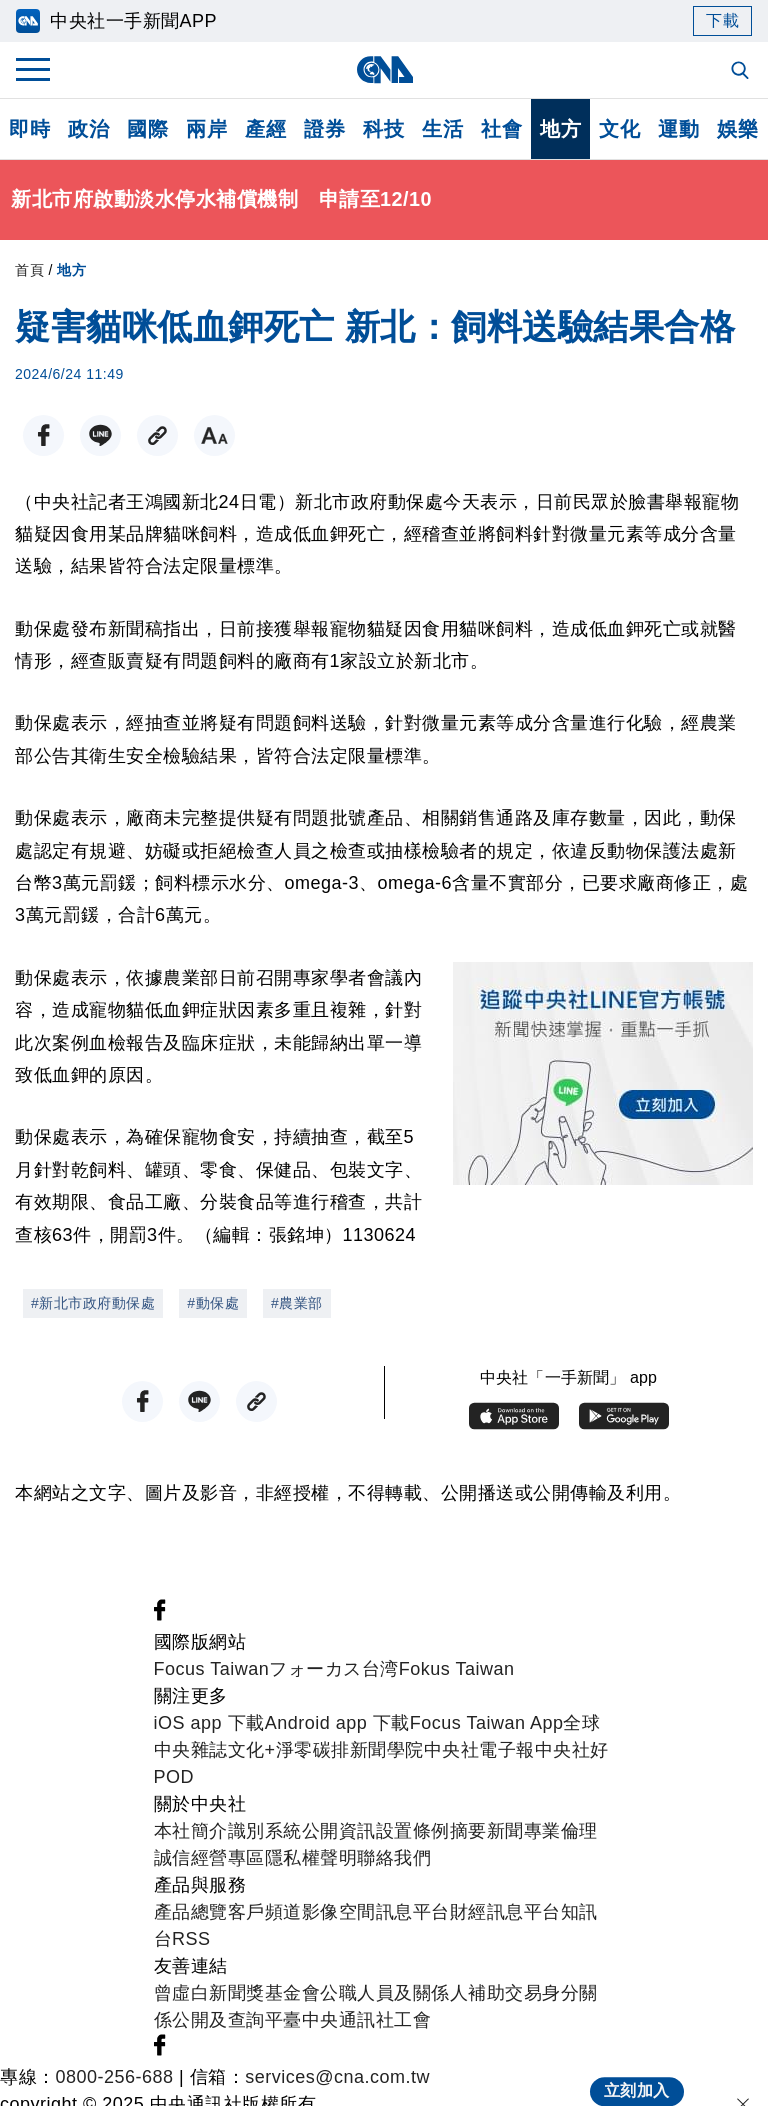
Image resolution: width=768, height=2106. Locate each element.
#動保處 (213, 1303)
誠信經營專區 (209, 1858)
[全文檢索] (742, 72)
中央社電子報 (479, 1750)
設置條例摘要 (431, 1831)
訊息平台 (413, 1912)
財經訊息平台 (505, 1912)
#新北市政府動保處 (93, 1303)
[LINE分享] (100, 435)
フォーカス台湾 (334, 1669)
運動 (678, 129)
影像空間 (339, 1912)
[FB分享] (43, 435)
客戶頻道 (265, 1912)
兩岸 (206, 129)
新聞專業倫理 (542, 1831)
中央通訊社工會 (367, 2020)
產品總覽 (191, 1912)
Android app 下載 (337, 1723)
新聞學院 (387, 1750)
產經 (265, 129)
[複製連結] (157, 435)
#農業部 (297, 1303)
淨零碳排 (313, 1750)
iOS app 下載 (209, 1723)
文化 (619, 129)
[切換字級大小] (214, 435)
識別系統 (265, 1831)
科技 (383, 129)
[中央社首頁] (384, 69)
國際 (147, 129)
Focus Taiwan (212, 1669)
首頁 (29, 270)
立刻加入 (637, 2072)
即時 (29, 129)
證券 (324, 129)
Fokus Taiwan (457, 1669)
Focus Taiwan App (487, 1723)
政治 (88, 129)
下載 (722, 20)
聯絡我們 (394, 1858)
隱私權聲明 (311, 1858)
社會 (501, 129)
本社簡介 (191, 1831)
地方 (560, 129)
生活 (442, 129)
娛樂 (737, 129)
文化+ (252, 1750)
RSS (191, 1939)
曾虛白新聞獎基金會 (237, 1993)
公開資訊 (339, 1831)
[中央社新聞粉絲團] (160, 1615)
